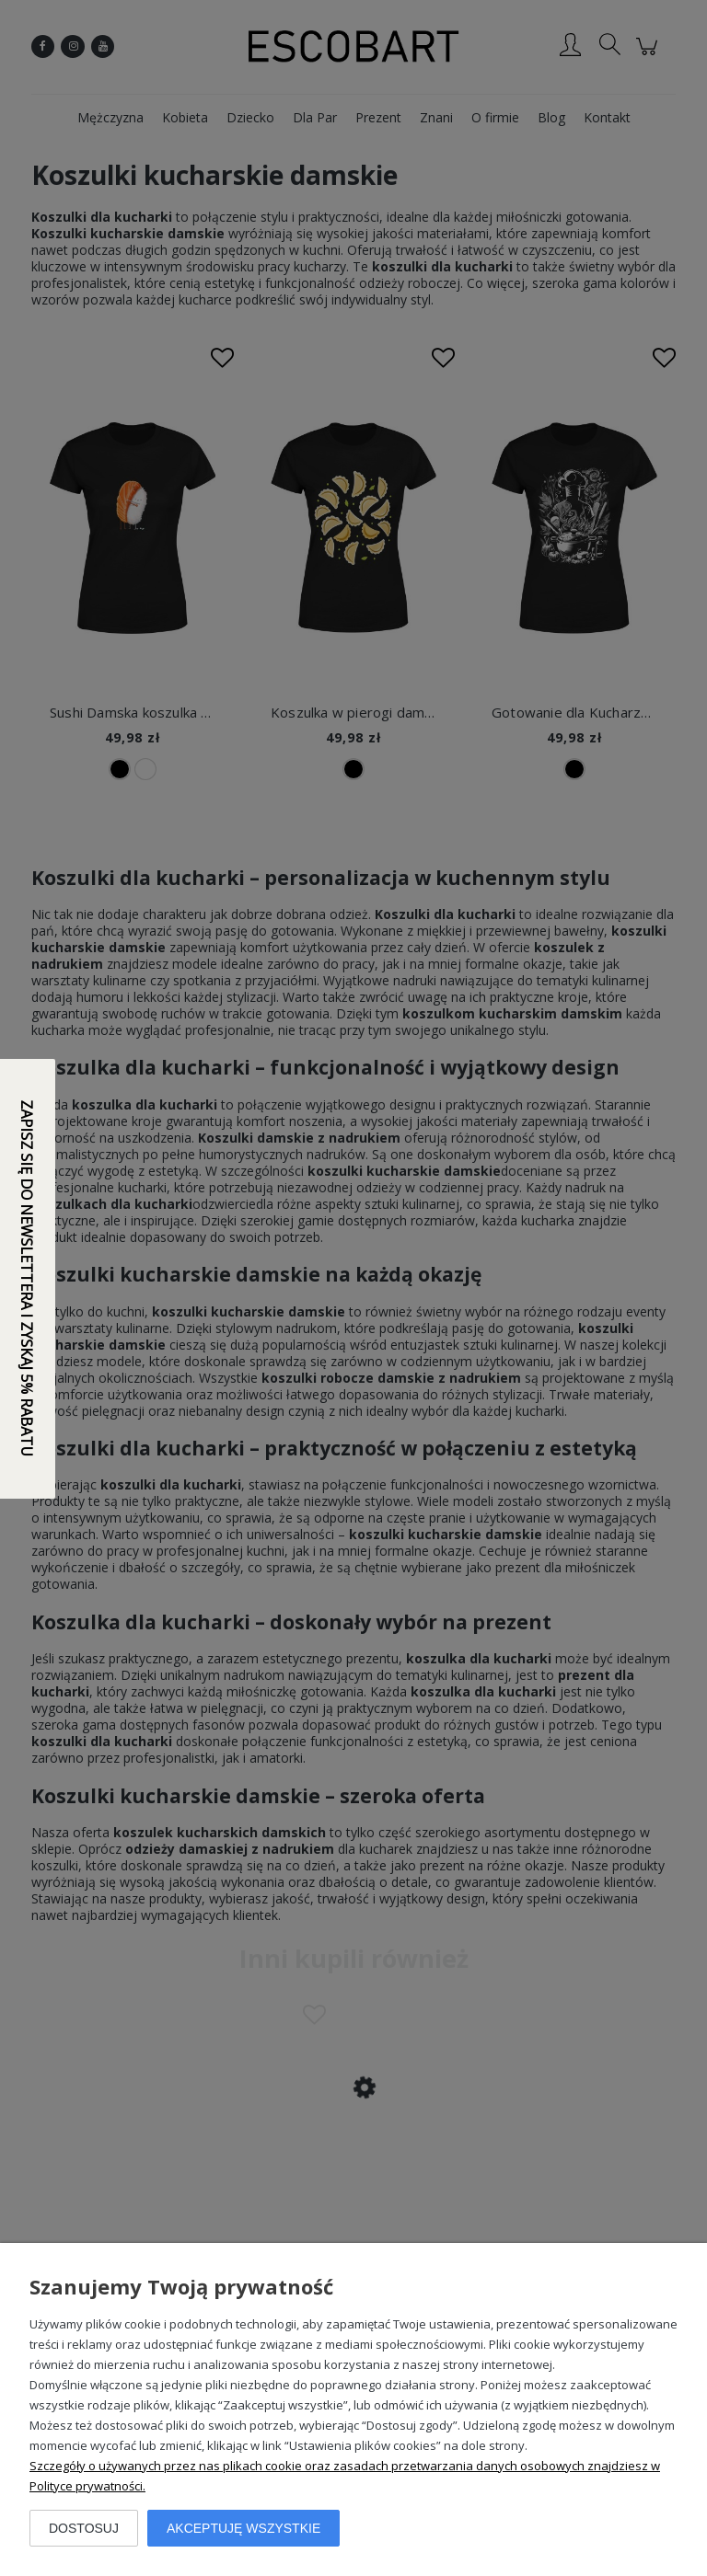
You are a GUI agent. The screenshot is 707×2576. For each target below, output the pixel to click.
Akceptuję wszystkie (243, 2528)
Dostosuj (84, 2528)
